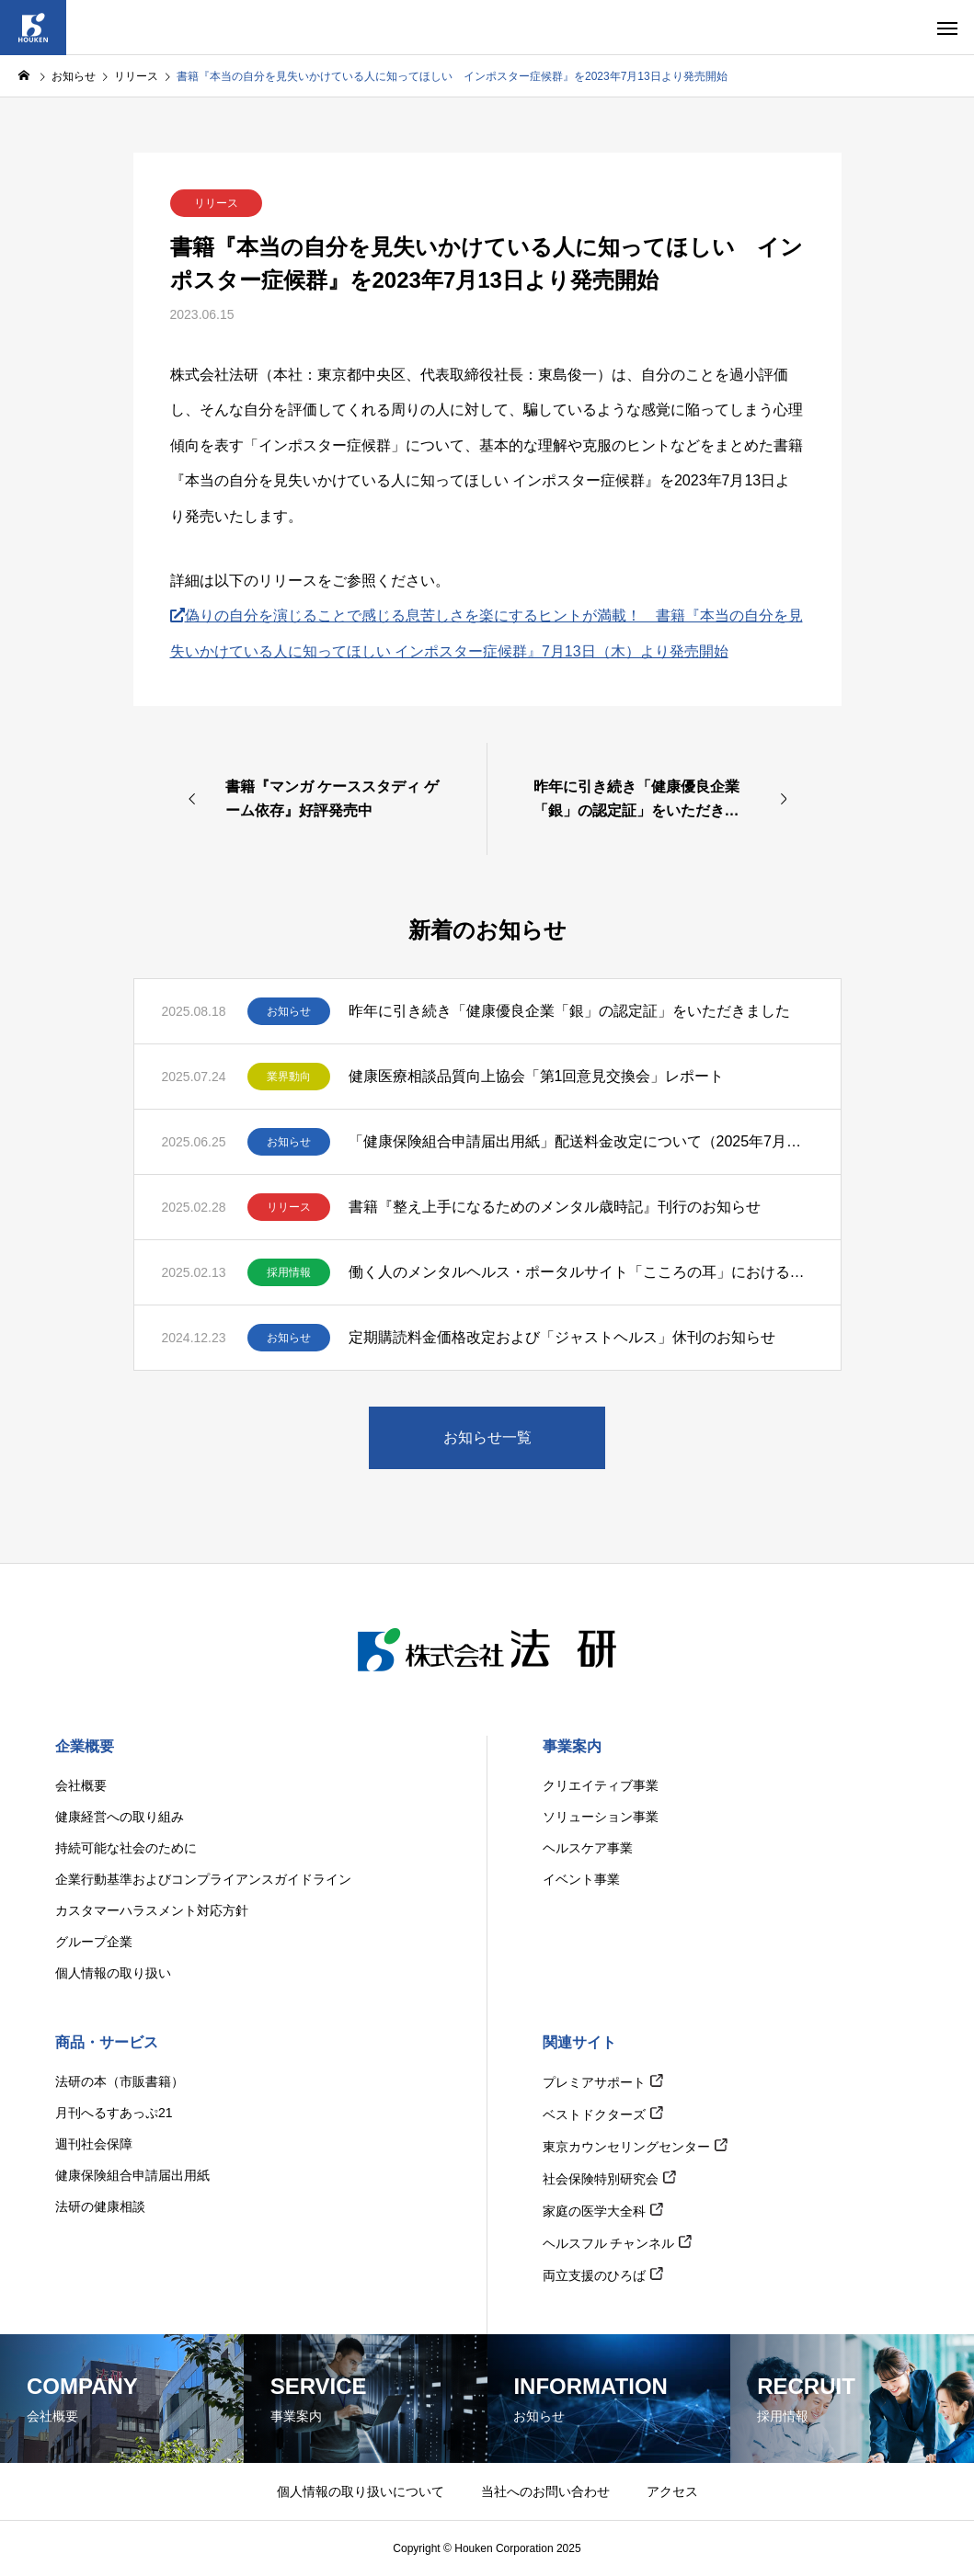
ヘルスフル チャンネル (609, 2243)
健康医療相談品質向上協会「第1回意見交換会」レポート (537, 1076)
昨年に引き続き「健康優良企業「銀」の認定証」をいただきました (569, 1011)
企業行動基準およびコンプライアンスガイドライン (203, 1879)
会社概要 (81, 1785)
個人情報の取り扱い (113, 1973)
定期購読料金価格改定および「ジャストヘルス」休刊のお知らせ (562, 1337)
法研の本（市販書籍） (119, 2081)
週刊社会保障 (93, 2144)
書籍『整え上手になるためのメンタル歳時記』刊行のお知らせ (555, 1206)
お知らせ (289, 1011)
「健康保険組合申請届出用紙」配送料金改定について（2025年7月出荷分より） (581, 1141)
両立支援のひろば (594, 2275)
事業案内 (572, 1746)
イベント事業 (581, 1879)
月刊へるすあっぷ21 (114, 2112)
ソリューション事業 (601, 1816)
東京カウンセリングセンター (626, 2146)
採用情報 (289, 1272)
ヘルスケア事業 (588, 1848)
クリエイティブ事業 (601, 1785)
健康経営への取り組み (119, 1816)
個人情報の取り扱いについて (360, 2491)
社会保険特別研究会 (601, 2178)
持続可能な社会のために (126, 1848)
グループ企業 (93, 1941)
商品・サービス (106, 2042)
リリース (216, 203)
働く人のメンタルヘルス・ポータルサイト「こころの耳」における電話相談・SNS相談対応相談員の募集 (581, 1272)
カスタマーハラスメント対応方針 (151, 1910)
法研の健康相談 (100, 2206)
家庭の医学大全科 (594, 2211)
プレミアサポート (594, 2082)
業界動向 (289, 1076)
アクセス (672, 2491)
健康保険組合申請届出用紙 (132, 2175)
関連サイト (579, 2042)
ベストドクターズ (594, 2114)
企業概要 (84, 1746)
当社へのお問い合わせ (545, 2491)
